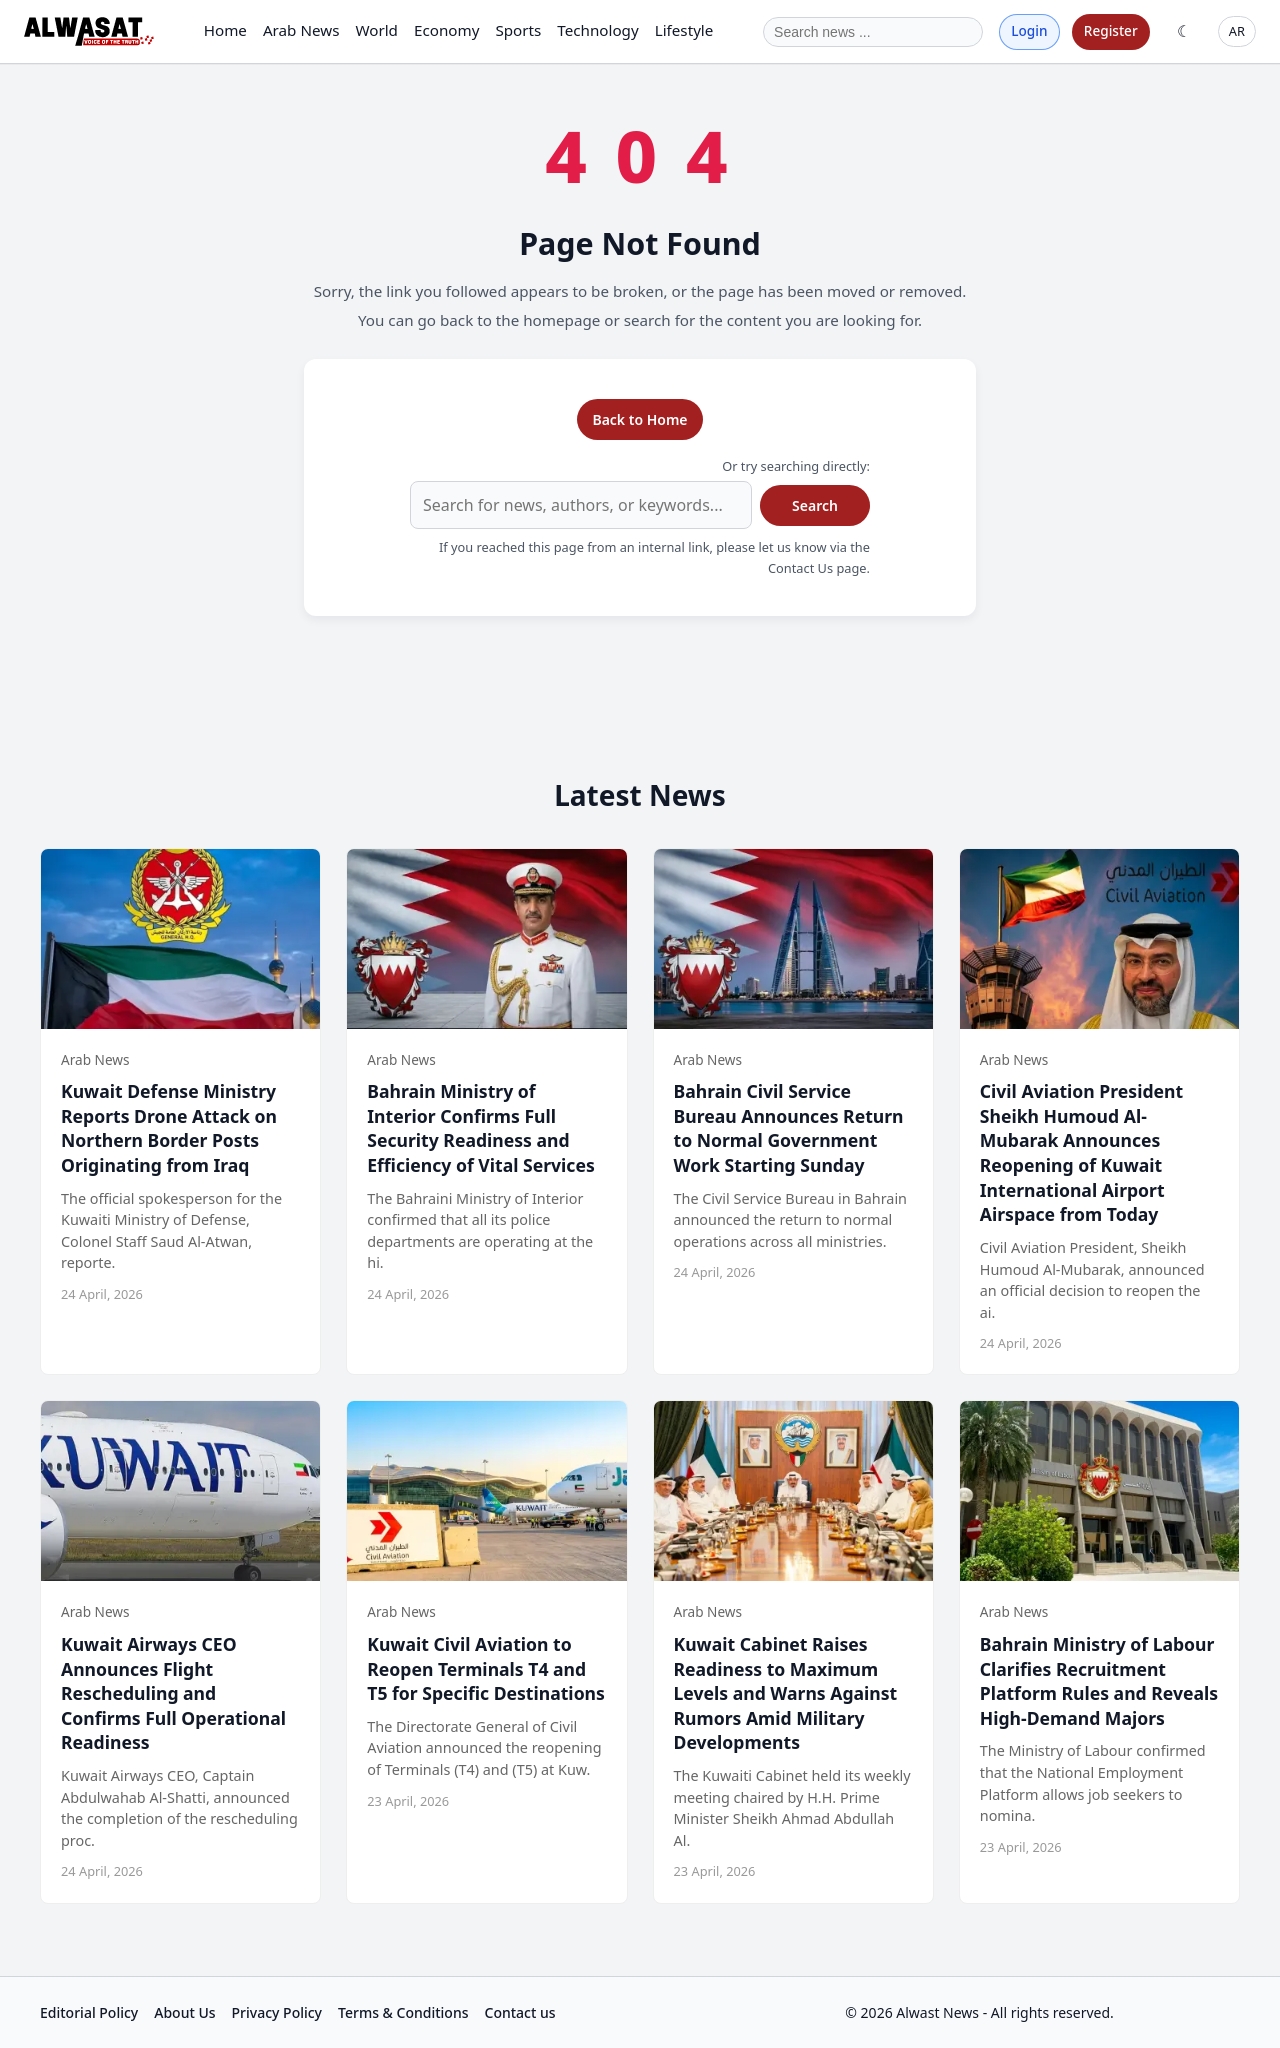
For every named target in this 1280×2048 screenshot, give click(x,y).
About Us (184, 2012)
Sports (518, 30)
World (376, 30)
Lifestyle (684, 30)
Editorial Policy (89, 2012)
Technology (597, 30)
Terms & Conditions (403, 2012)
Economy (446, 30)
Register (1111, 30)
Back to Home (639, 419)
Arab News (301, 30)
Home (225, 30)
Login (1029, 30)
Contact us (520, 2012)
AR (1237, 31)
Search (815, 505)
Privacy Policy (277, 2012)
